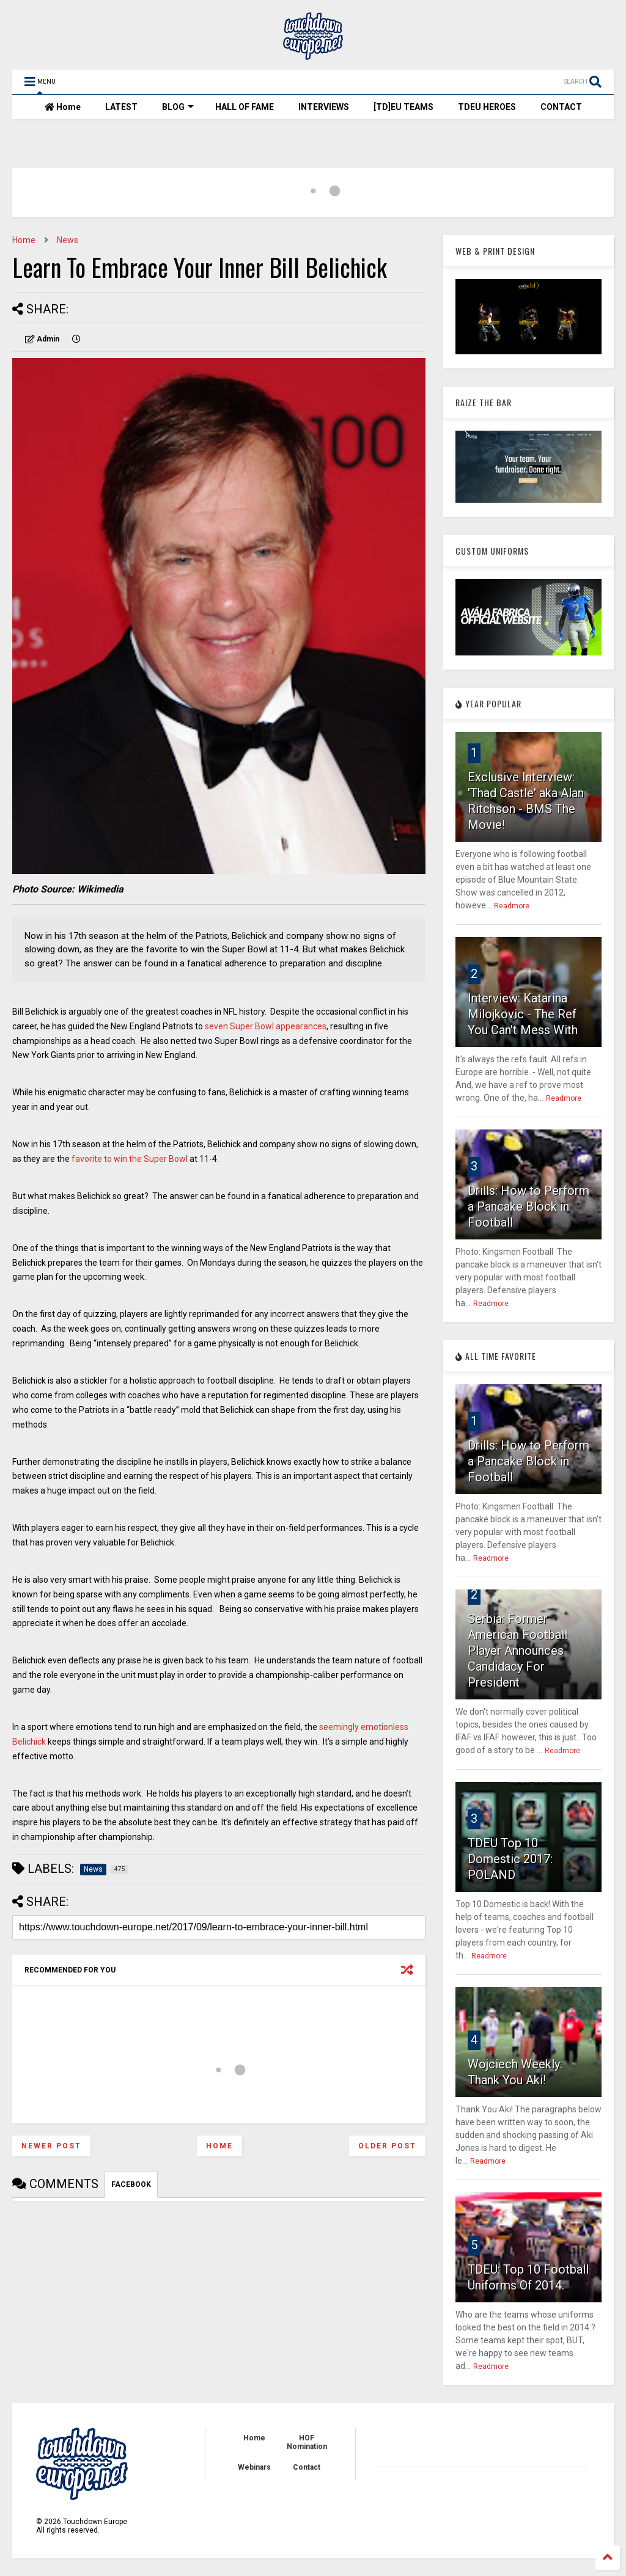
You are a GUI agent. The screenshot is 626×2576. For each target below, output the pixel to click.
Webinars (254, 2467)
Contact (306, 2467)
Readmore (511, 906)
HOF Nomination (307, 2442)
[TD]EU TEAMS (403, 107)
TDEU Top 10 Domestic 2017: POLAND (510, 1859)
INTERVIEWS (323, 107)
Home (63, 107)
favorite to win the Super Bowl (129, 1159)
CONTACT (561, 107)
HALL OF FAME (244, 107)
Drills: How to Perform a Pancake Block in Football (528, 1206)
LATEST (121, 107)
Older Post (387, 2146)
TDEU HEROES (487, 107)
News (67, 240)
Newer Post (51, 2146)
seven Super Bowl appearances (265, 1026)
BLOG (178, 107)
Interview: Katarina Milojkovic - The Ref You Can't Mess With (523, 1014)
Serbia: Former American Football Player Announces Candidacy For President (517, 1650)
